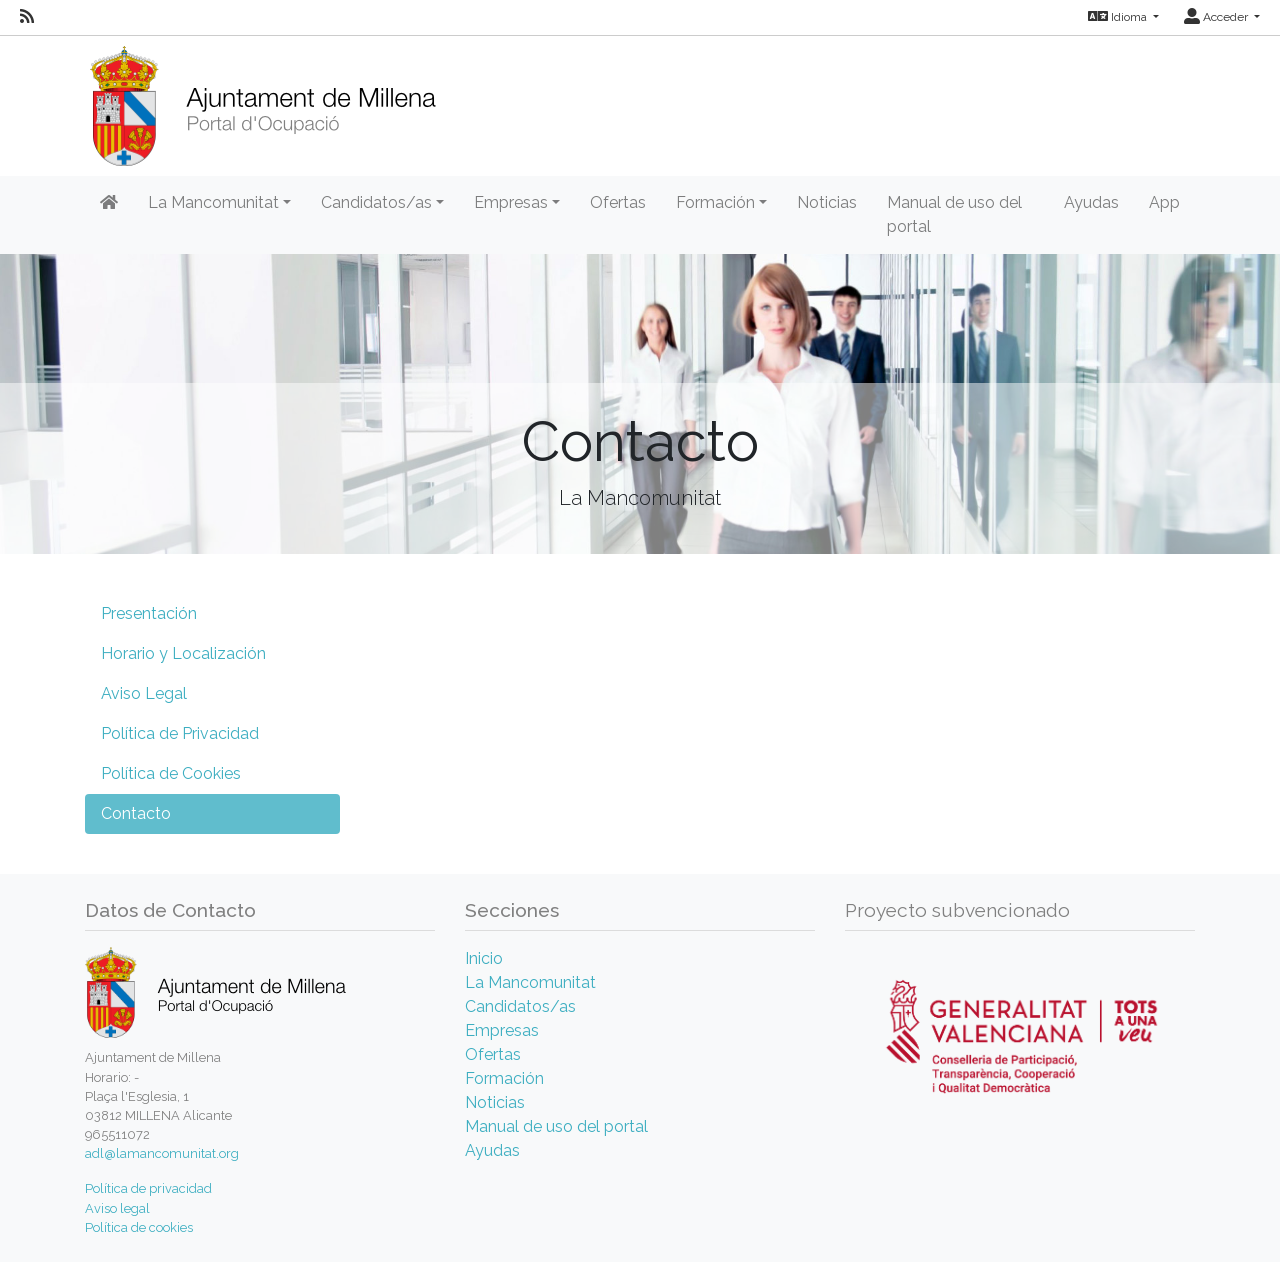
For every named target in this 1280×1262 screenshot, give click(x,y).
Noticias (827, 202)
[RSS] (27, 17)
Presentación (149, 613)
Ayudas (1091, 202)
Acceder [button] (1217, 17)
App (1164, 202)
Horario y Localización (183, 653)
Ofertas (618, 202)
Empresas (502, 1030)
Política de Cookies (171, 773)
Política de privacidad (148, 1188)
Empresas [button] (511, 202)
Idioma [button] (1119, 17)
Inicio (484, 958)
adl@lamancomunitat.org (162, 1153)
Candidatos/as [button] (376, 202)
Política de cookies (139, 1227)
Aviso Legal (144, 693)
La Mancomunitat (530, 982)
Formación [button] (715, 202)
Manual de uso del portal (954, 214)
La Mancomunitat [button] (213, 202)
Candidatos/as (520, 1006)
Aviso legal (117, 1208)
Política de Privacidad (180, 733)
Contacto (136, 813)
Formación (504, 1078)
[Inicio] (262, 99)
